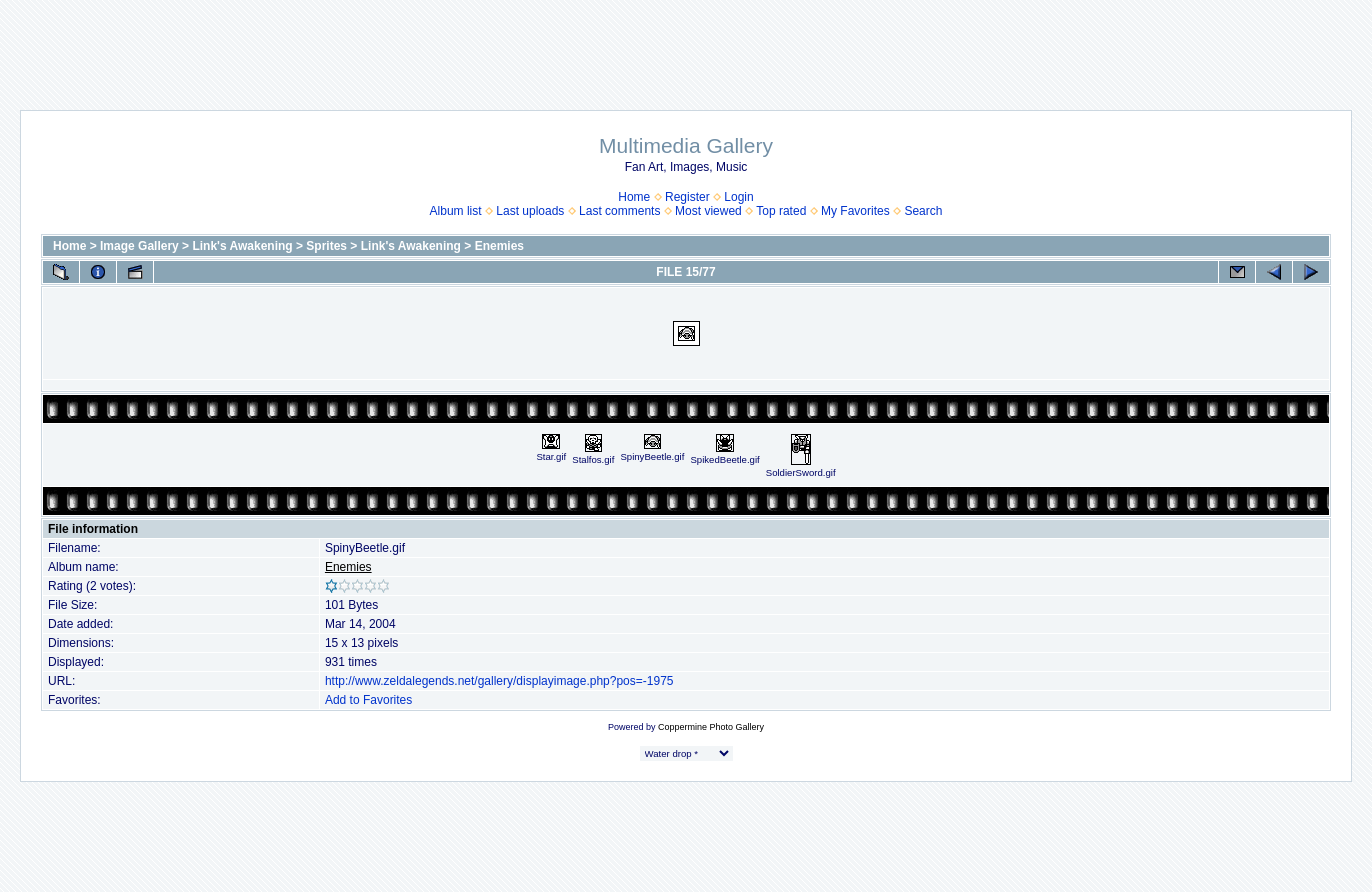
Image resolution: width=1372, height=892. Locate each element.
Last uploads (530, 211)
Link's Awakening (242, 246)
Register (687, 197)
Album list (456, 211)
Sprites (326, 246)
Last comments (619, 211)
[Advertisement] (686, 45)
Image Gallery (139, 246)
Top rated (781, 211)
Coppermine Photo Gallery (711, 727)
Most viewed (708, 211)
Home (634, 197)
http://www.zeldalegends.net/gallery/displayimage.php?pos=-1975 (499, 681)
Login (738, 197)
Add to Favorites (368, 700)
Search (923, 211)
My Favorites (855, 211)
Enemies (499, 246)
